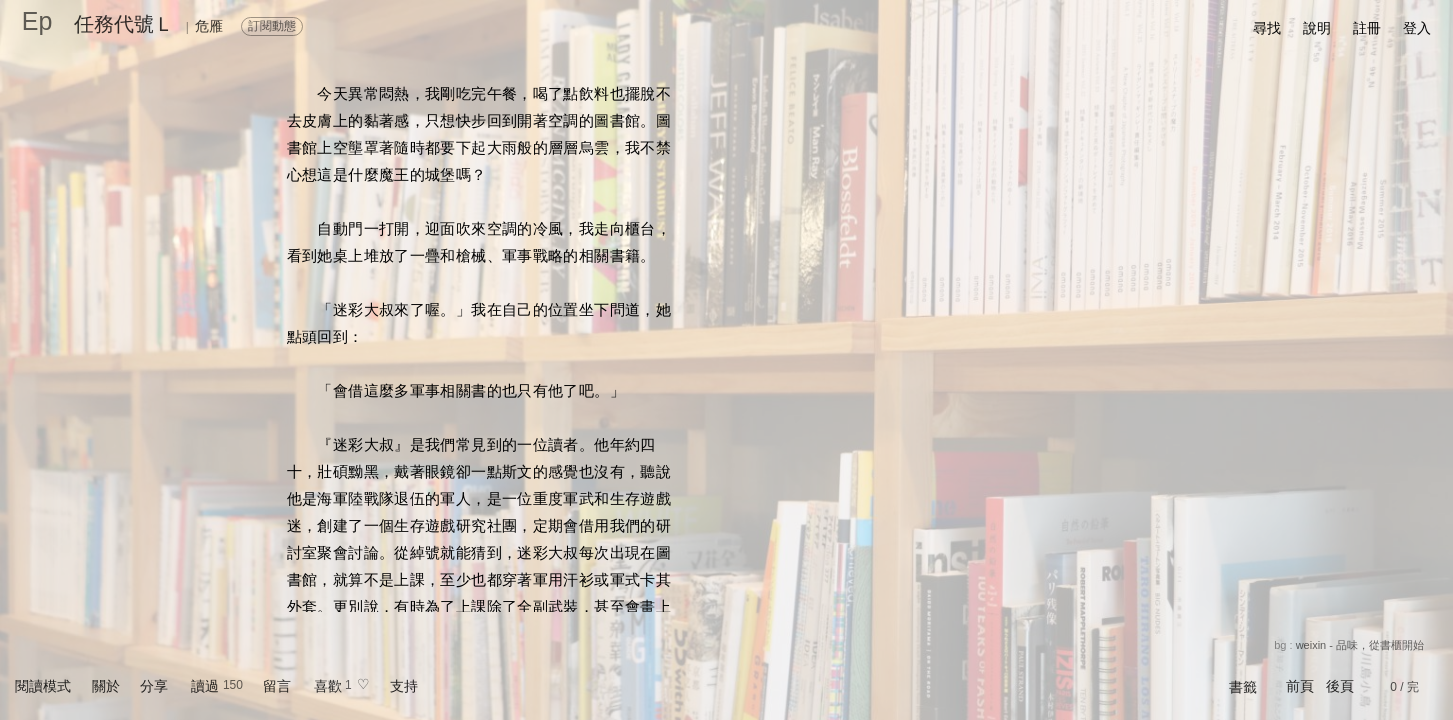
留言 (277, 686)
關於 (106, 686)
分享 (154, 686)
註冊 (1367, 28)
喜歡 (328, 686)
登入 (1417, 28)
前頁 (1300, 686)
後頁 (1340, 686)
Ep (37, 21)
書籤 (1243, 687)
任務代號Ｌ (124, 24)
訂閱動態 (272, 26)
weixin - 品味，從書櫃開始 (1360, 645)
